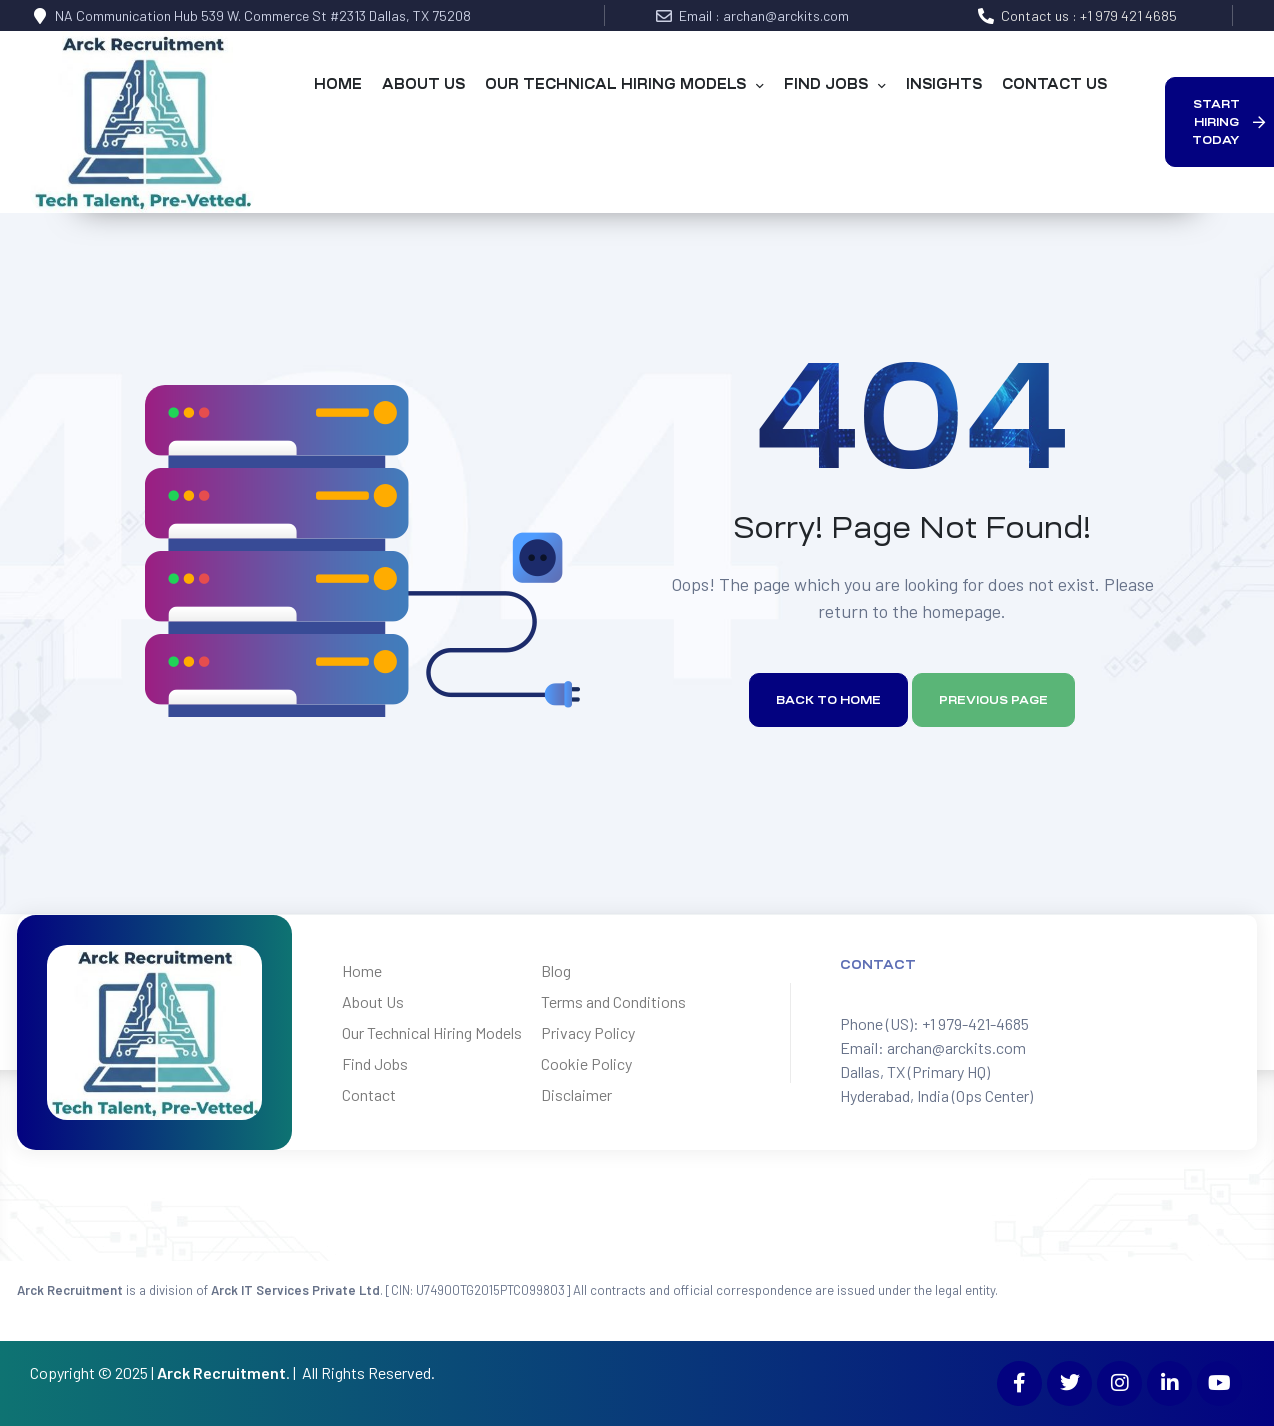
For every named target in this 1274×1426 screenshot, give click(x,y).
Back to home (828, 700)
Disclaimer (576, 1094)
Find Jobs (375, 1063)
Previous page (993, 700)
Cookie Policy (586, 1063)
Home (362, 970)
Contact (369, 1094)
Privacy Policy (588, 1032)
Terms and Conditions (613, 1001)
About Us (373, 1001)
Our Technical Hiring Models (432, 1032)
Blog (556, 970)
